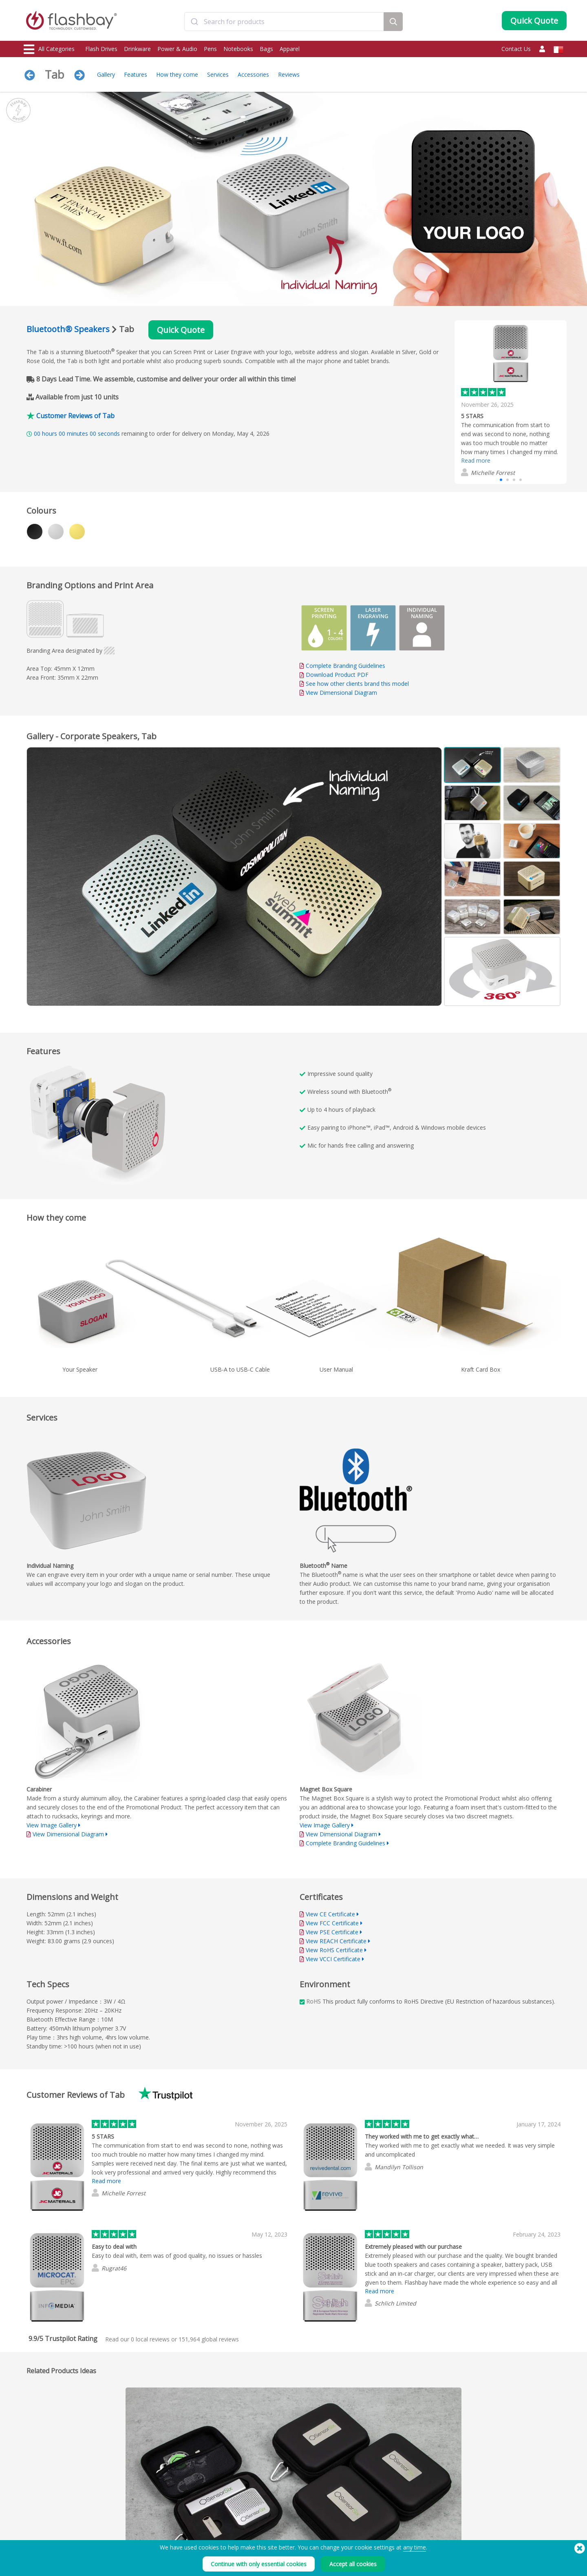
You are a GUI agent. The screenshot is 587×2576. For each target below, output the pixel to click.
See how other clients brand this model (357, 683)
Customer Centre (262, 2520)
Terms (359, 2511)
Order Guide (257, 2511)
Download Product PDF (334, 674)
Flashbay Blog (481, 2511)
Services (218, 74)
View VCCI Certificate (333, 1959)
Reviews (289, 74)
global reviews (209, 2339)
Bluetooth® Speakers (68, 329)
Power (31, 2529)
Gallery (106, 74)
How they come (177, 74)
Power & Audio (177, 49)
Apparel (290, 49)
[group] (511, 402)
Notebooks (238, 49)
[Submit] (194, 22)
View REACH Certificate (336, 1941)
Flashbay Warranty (264, 2538)
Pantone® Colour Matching (165, 2520)
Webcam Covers (43, 2538)
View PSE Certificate (332, 1932)
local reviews (150, 2339)
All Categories (49, 49)
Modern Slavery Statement (382, 2529)
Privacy (360, 2538)
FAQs (249, 2529)
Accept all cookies (353, 2564)
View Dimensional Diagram (341, 692)
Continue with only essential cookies (259, 2564)
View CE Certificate (330, 1914)
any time (414, 2547)
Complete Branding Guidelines (345, 665)
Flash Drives (101, 49)
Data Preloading (152, 2511)
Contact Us (516, 49)
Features (135, 74)
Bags (266, 49)
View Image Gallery (51, 1825)
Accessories (253, 74)
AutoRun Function (154, 2529)
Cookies (361, 2520)
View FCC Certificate (332, 1923)
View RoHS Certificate (334, 1950)
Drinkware (137, 49)
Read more (475, 460)
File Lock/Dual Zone (156, 2538)
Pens (210, 49)
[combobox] (284, 21)
